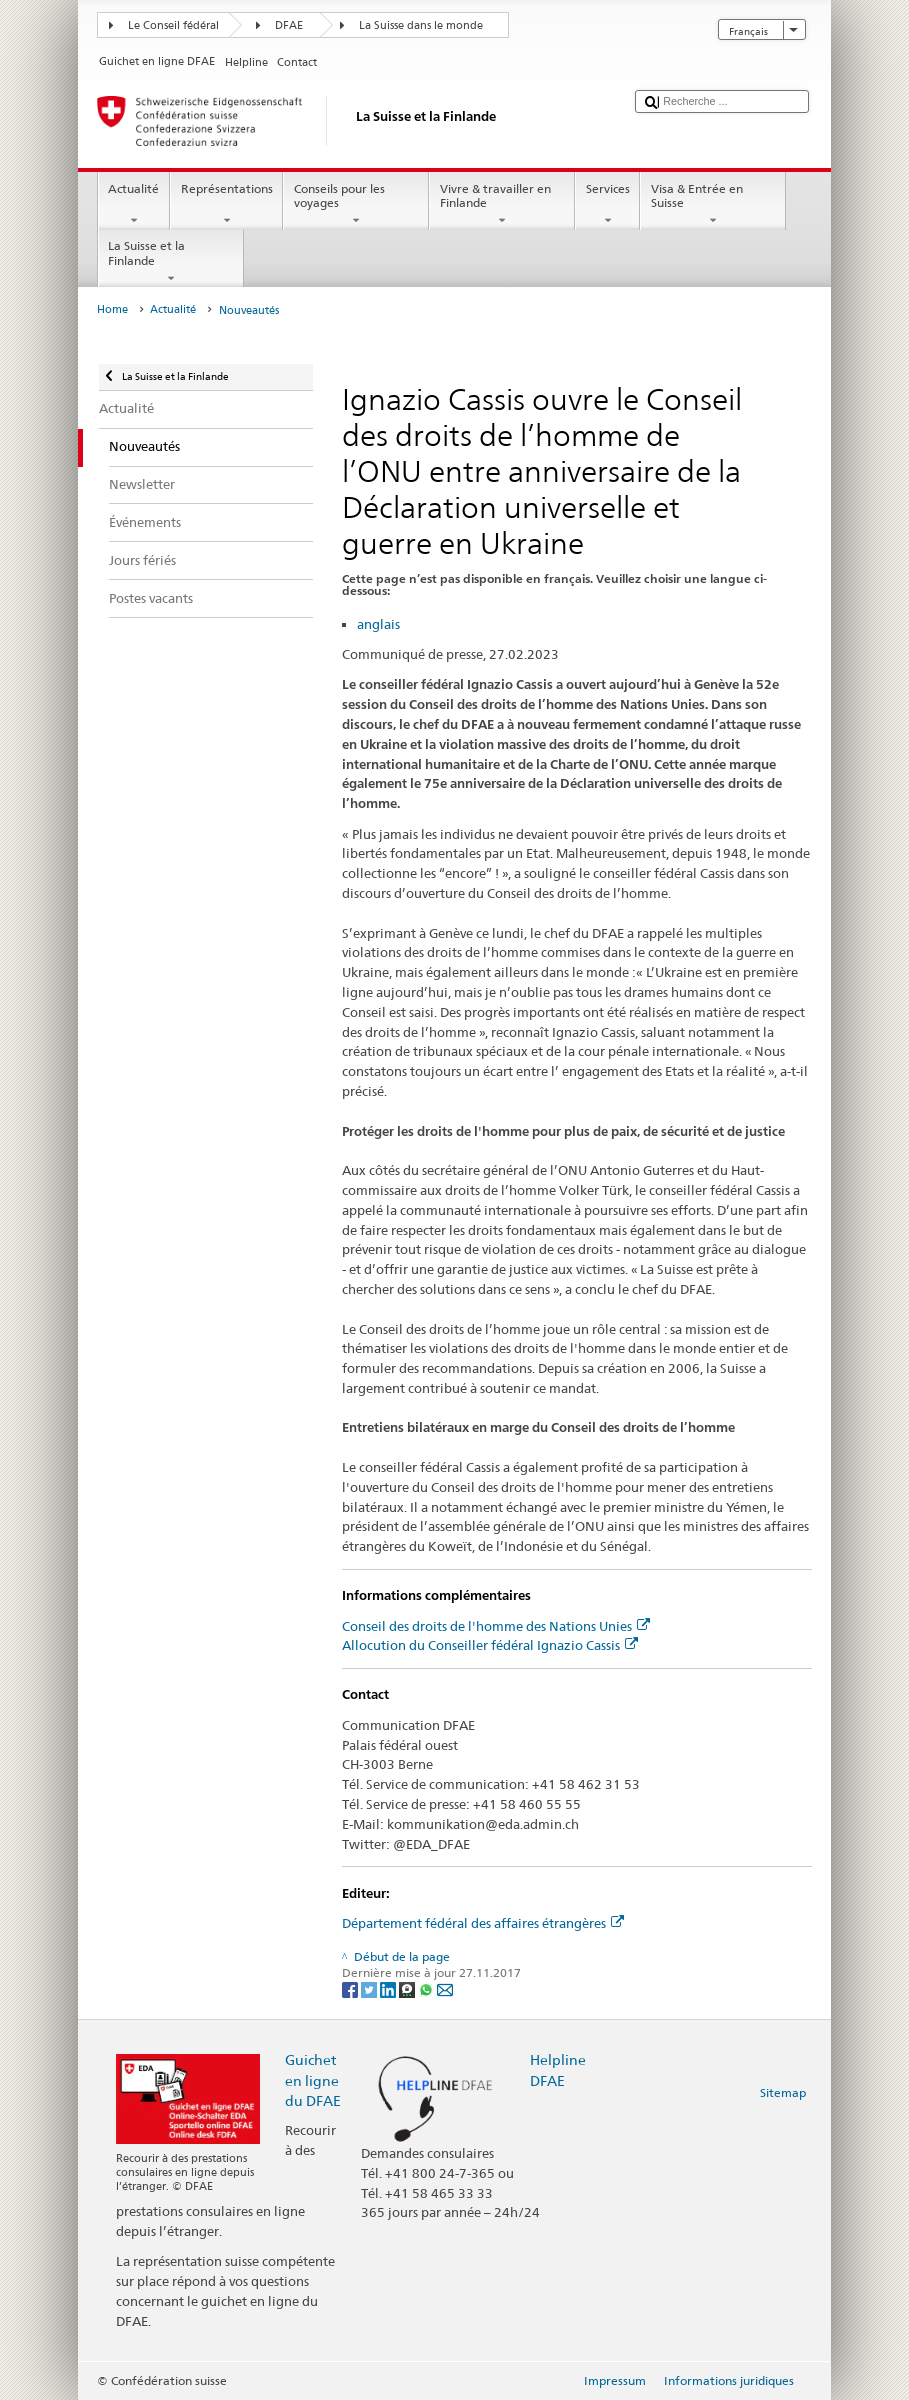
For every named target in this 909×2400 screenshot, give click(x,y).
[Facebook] (351, 1989)
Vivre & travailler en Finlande (502, 205)
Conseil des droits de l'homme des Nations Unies (496, 1626)
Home (112, 309)
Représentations (226, 205)
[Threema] (408, 1989)
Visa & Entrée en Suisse (713, 205)
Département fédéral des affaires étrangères (483, 1923)
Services (607, 205)
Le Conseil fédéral (173, 25)
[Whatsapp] (427, 1989)
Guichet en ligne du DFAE (313, 2079)
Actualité (134, 205)
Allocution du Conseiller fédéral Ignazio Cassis (490, 1645)
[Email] (445, 1989)
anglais (378, 624)
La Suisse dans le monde (421, 25)
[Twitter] (370, 1989)
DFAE (289, 25)
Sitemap (783, 2092)
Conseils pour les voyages (356, 205)
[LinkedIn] (389, 1989)
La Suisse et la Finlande (171, 262)
